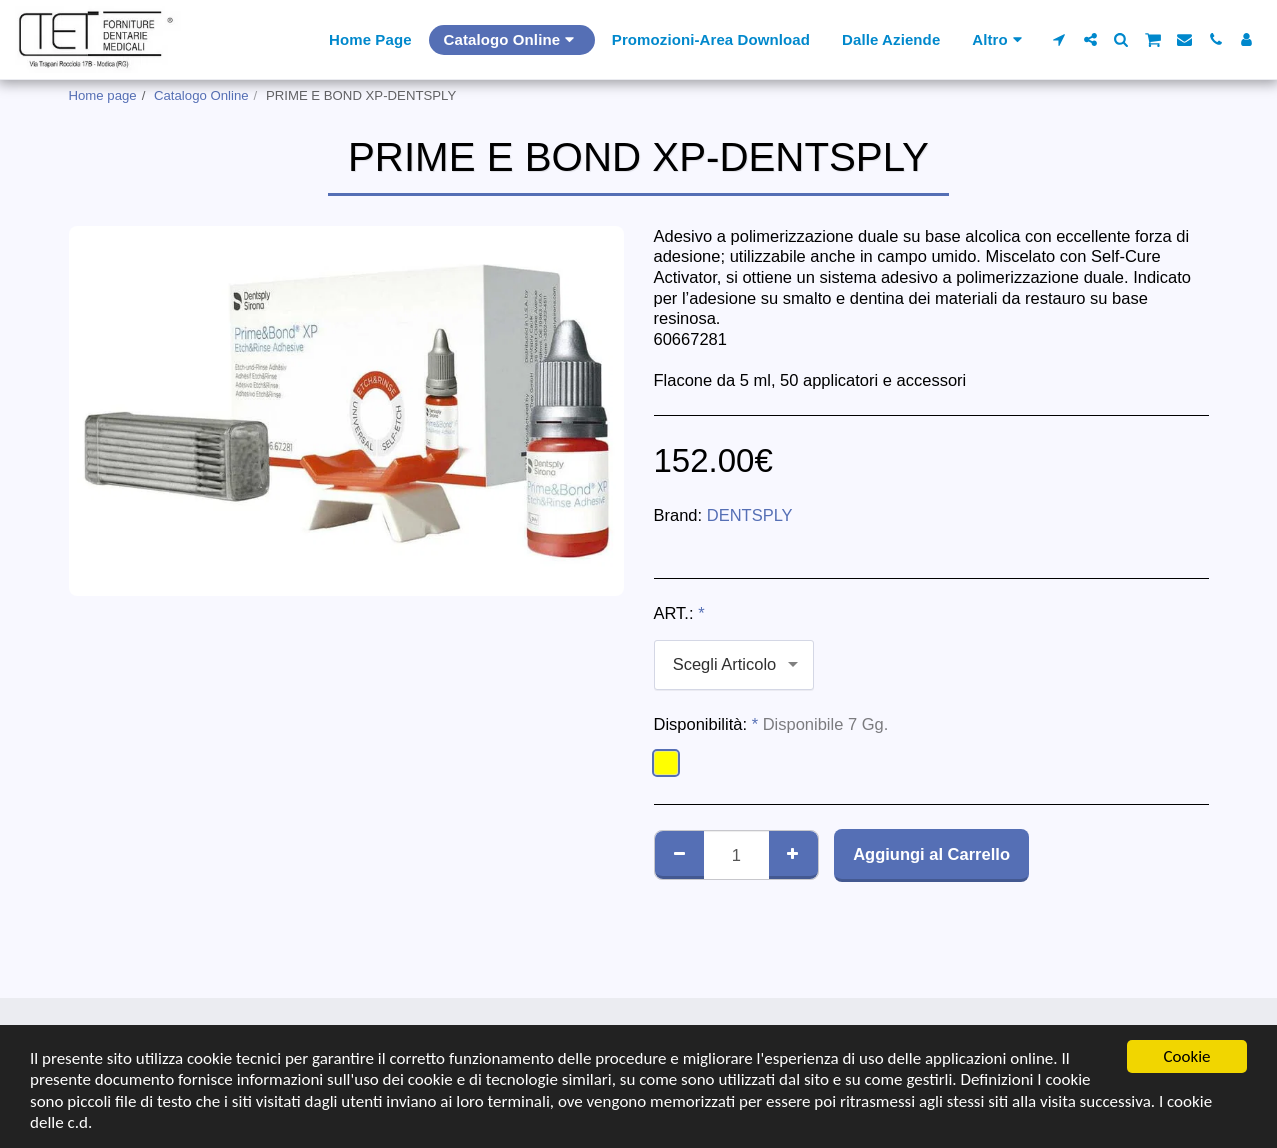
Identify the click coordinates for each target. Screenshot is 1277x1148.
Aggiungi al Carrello (931, 854)
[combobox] (734, 665)
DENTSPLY (750, 515)
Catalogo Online (201, 95)
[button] (1059, 39)
